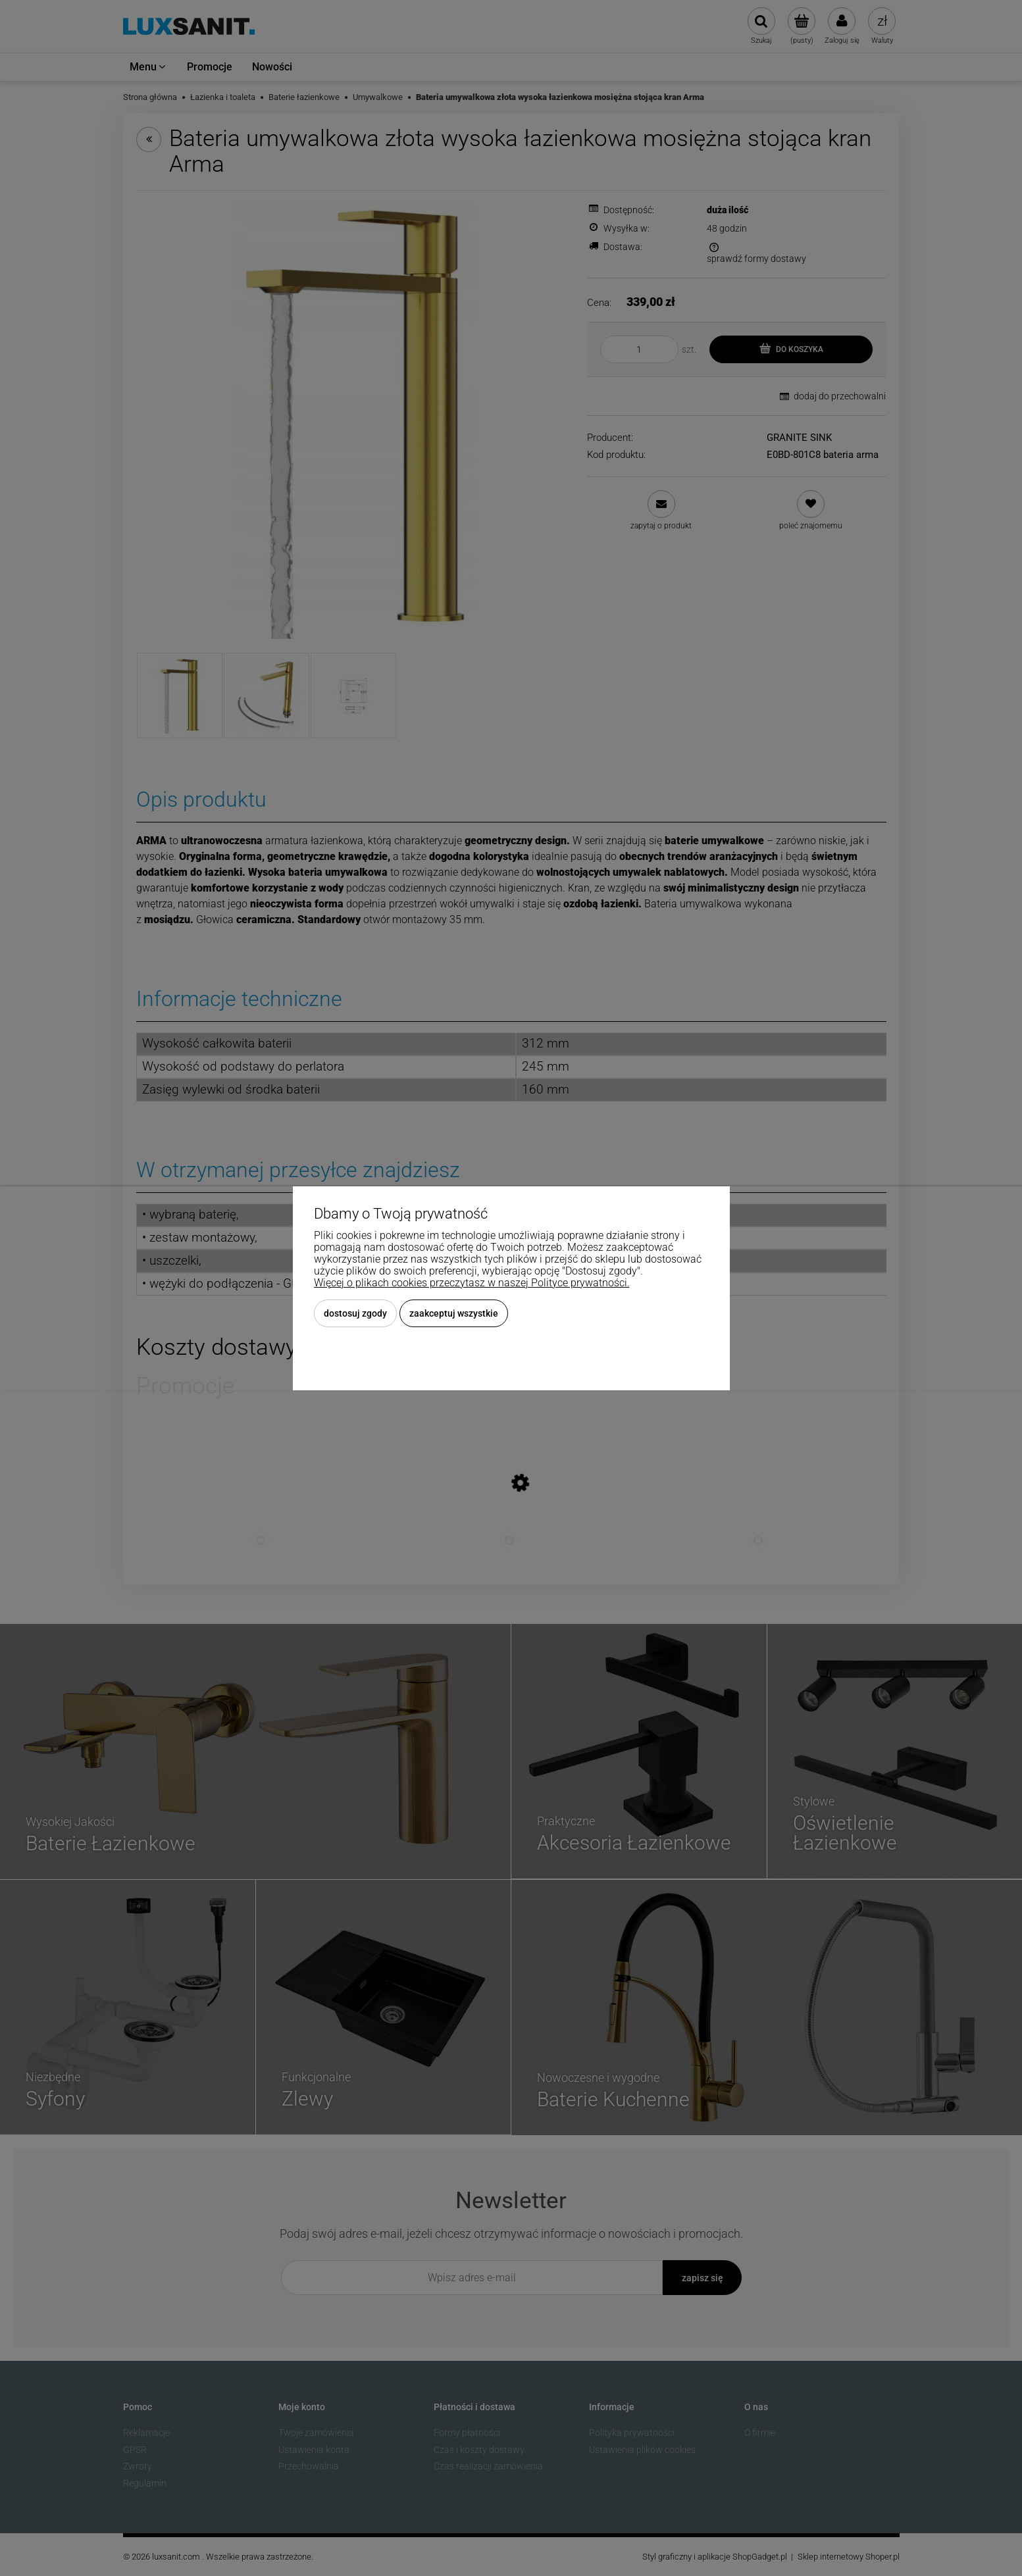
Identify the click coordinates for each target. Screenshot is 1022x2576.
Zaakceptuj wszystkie (453, 1313)
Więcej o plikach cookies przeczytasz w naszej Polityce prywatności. (472, 1282)
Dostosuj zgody (355, 1313)
